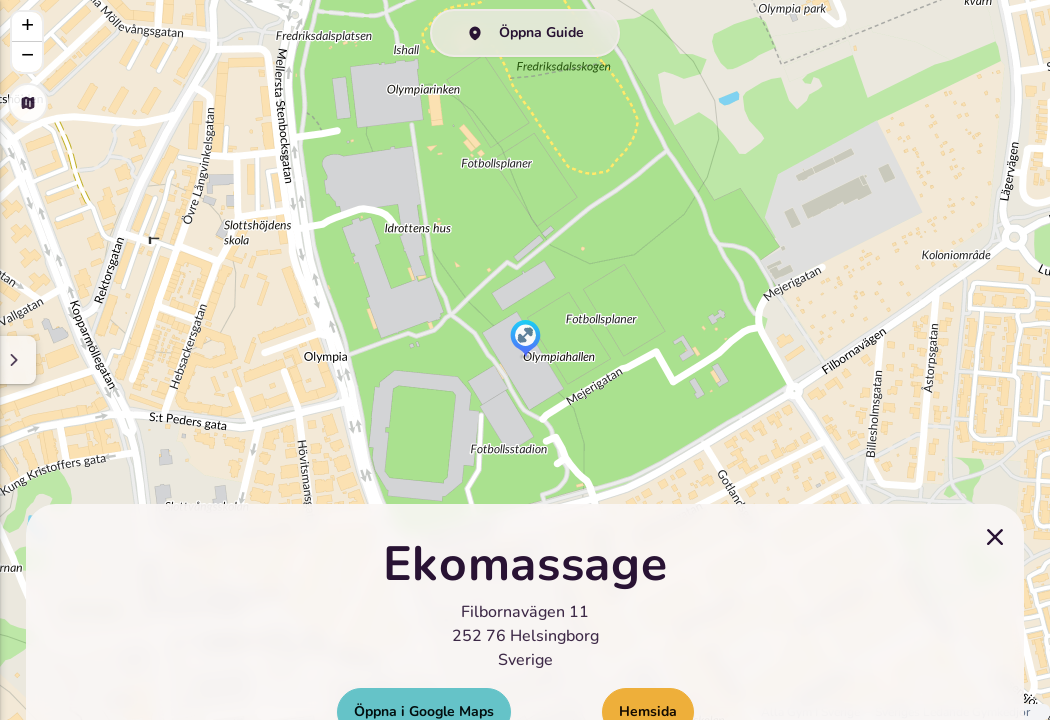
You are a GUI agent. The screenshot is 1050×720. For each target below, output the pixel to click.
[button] (525, 340)
